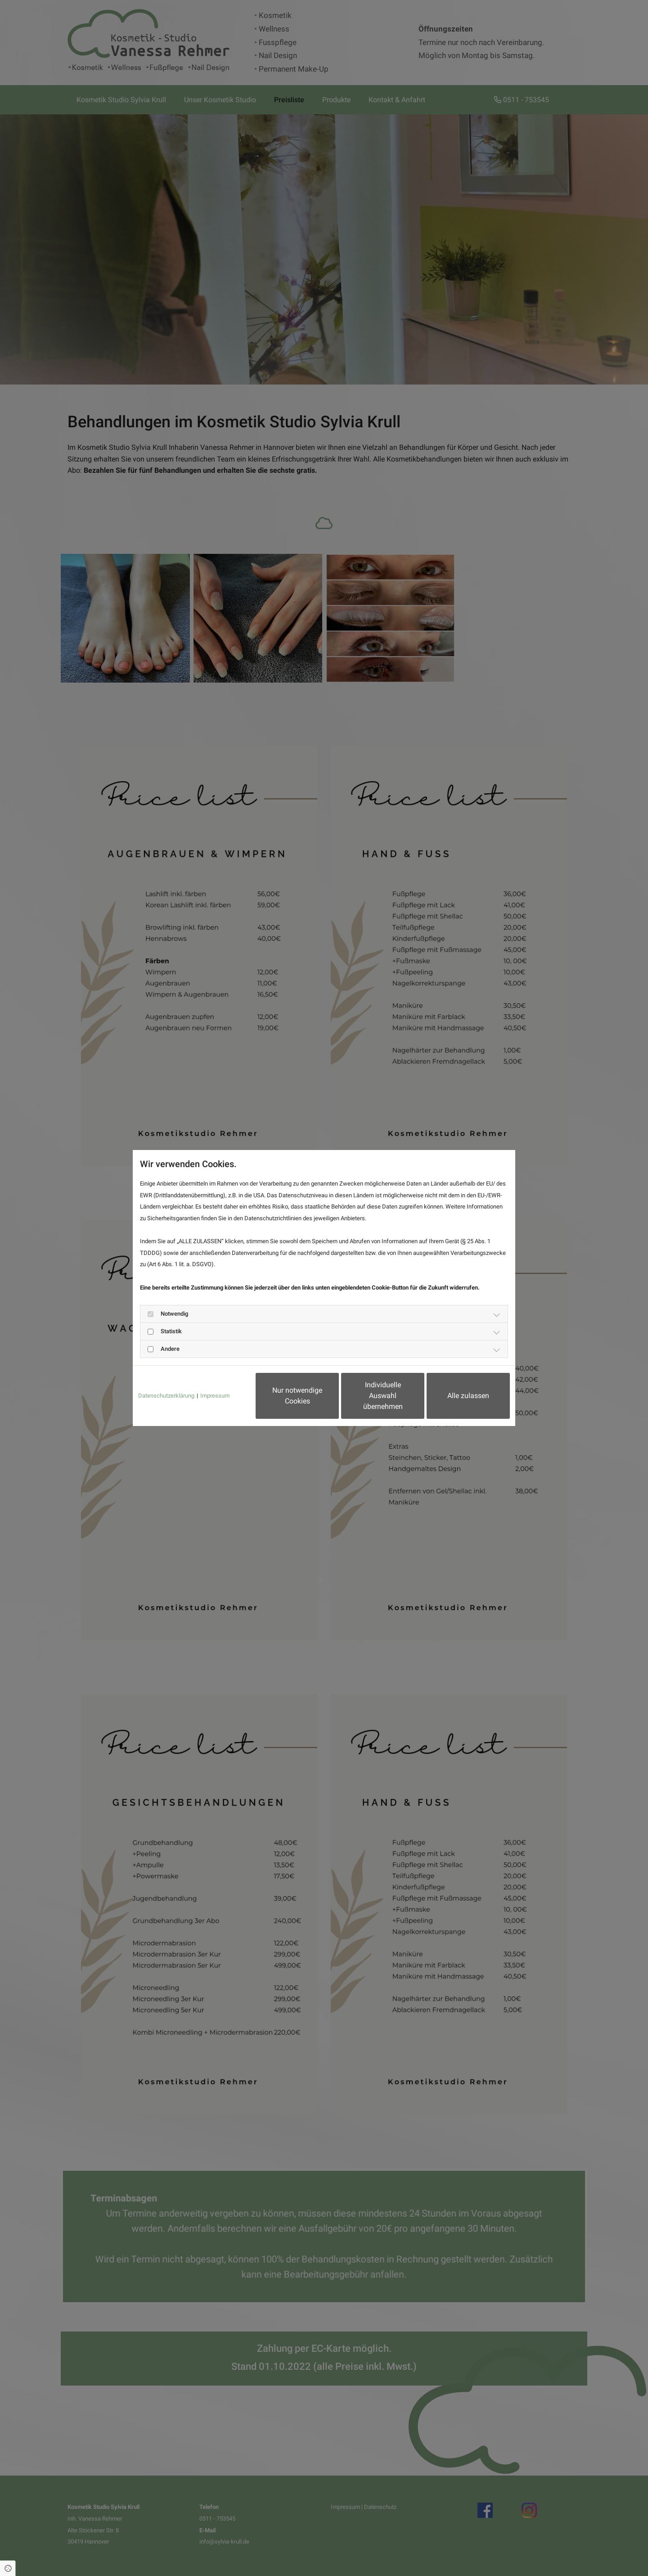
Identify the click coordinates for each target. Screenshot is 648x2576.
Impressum (215, 1395)
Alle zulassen (468, 1395)
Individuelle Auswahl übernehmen (383, 1396)
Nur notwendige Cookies (297, 1395)
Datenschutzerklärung (166, 1395)
